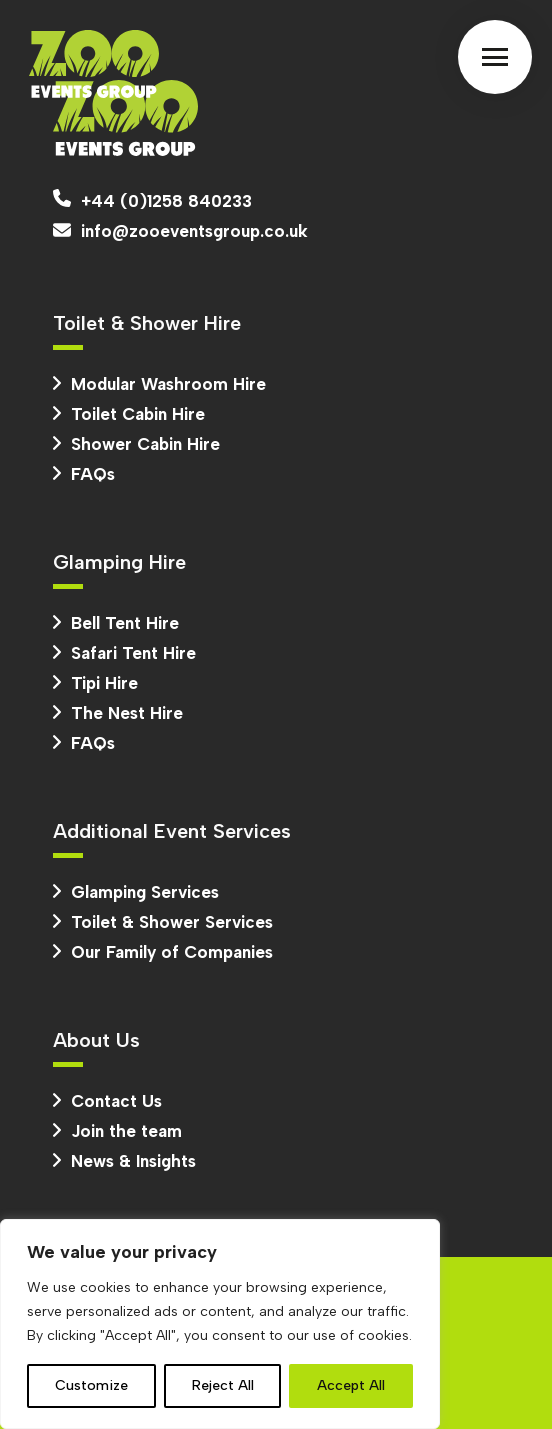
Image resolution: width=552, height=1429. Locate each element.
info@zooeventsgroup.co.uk (180, 231)
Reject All (223, 1385)
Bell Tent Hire (116, 623)
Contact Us (107, 1101)
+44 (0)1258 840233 (152, 200)
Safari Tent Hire (124, 653)
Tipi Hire (95, 683)
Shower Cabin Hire (136, 444)
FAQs (84, 474)
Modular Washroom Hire (159, 384)
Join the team (117, 1131)
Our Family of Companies (163, 952)
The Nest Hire (118, 713)
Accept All (351, 1385)
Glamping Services (136, 892)
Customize (91, 1385)
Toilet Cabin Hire (129, 414)
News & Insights (124, 1161)
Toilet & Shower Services (163, 922)
